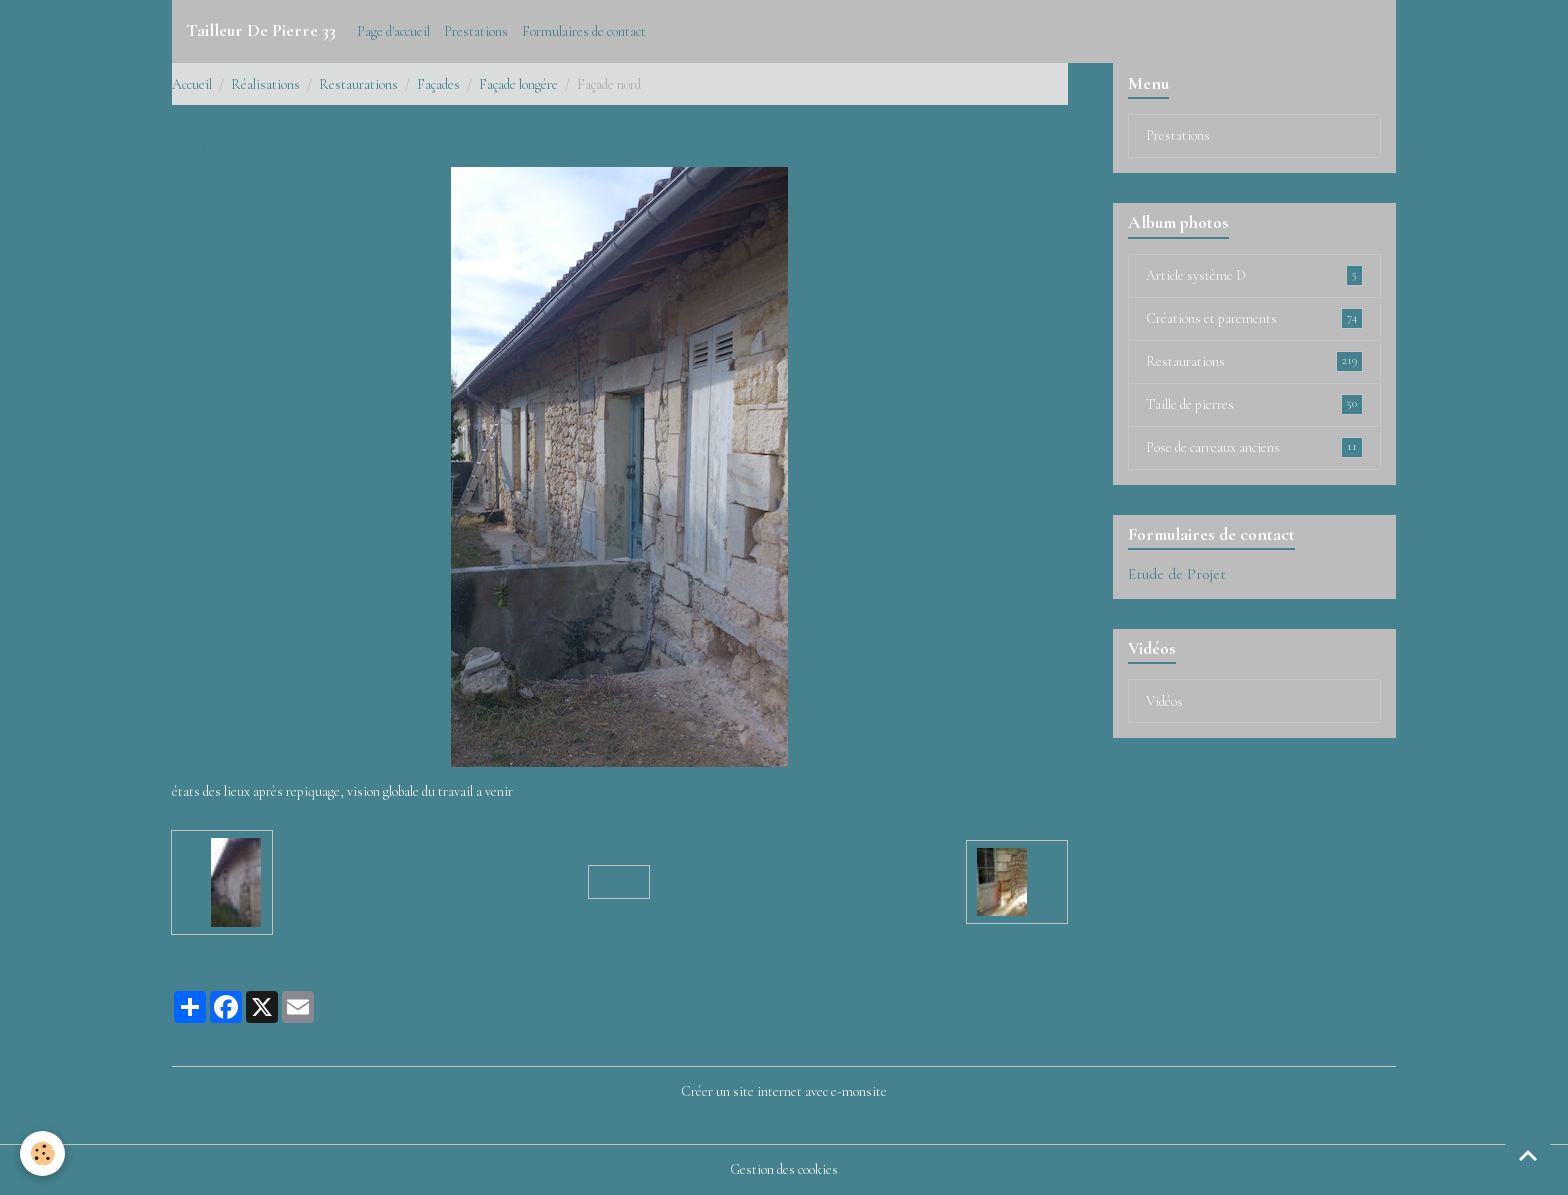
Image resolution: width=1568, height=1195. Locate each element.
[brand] (261, 31)
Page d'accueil (393, 31)
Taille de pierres (1254, 404)
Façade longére (518, 84)
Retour (619, 881)
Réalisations (265, 84)
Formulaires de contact (584, 31)
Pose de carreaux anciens (1254, 447)
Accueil (192, 84)
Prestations (476, 31)
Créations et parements (1254, 318)
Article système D (1254, 275)
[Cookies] (42, 1153)
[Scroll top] (1528, 1155)
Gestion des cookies (784, 1169)
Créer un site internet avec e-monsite (784, 1091)
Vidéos (1164, 701)
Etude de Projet (1177, 574)
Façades (438, 84)
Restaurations (358, 84)
